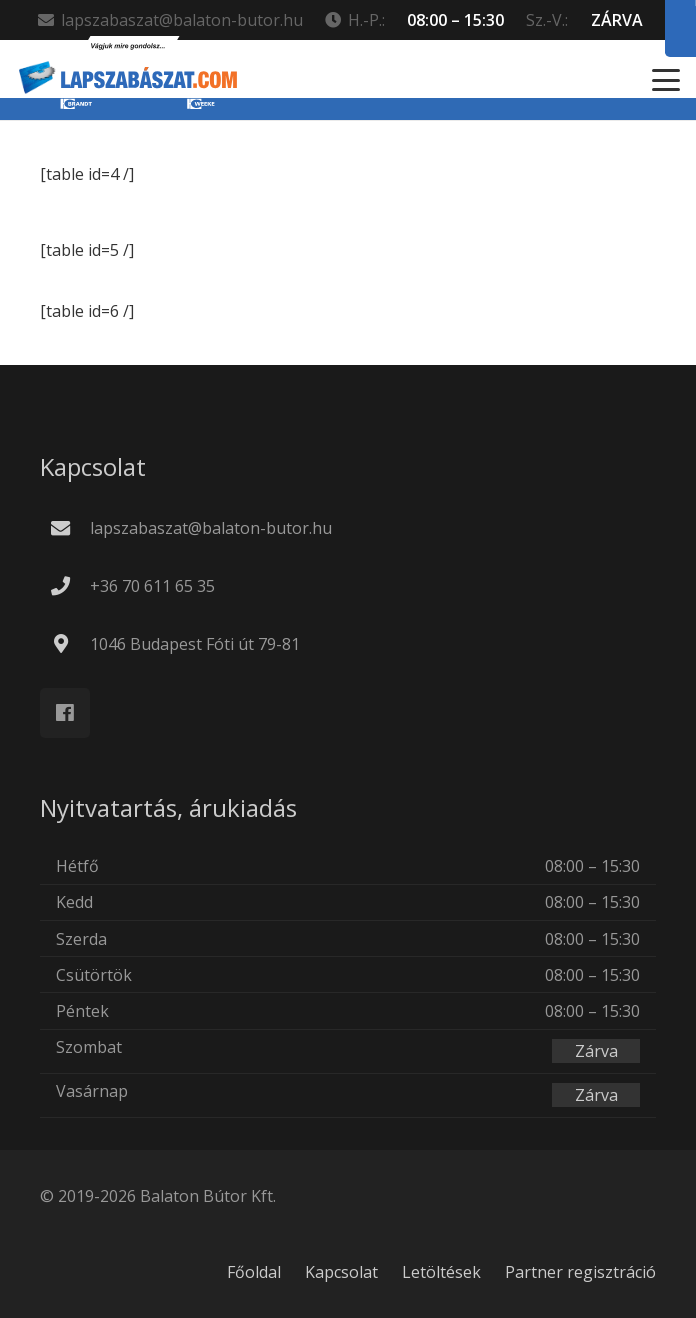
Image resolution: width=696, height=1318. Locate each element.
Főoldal (254, 1272)
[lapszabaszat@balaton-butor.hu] (70, 527)
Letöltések (441, 1272)
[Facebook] (65, 713)
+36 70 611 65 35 (152, 586)
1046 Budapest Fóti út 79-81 (195, 644)
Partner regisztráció (580, 1272)
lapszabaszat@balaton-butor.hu (211, 528)
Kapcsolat (341, 1272)
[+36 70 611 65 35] (70, 585)
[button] (666, 80)
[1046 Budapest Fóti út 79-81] (70, 643)
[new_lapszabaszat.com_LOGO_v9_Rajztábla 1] (128, 80)
